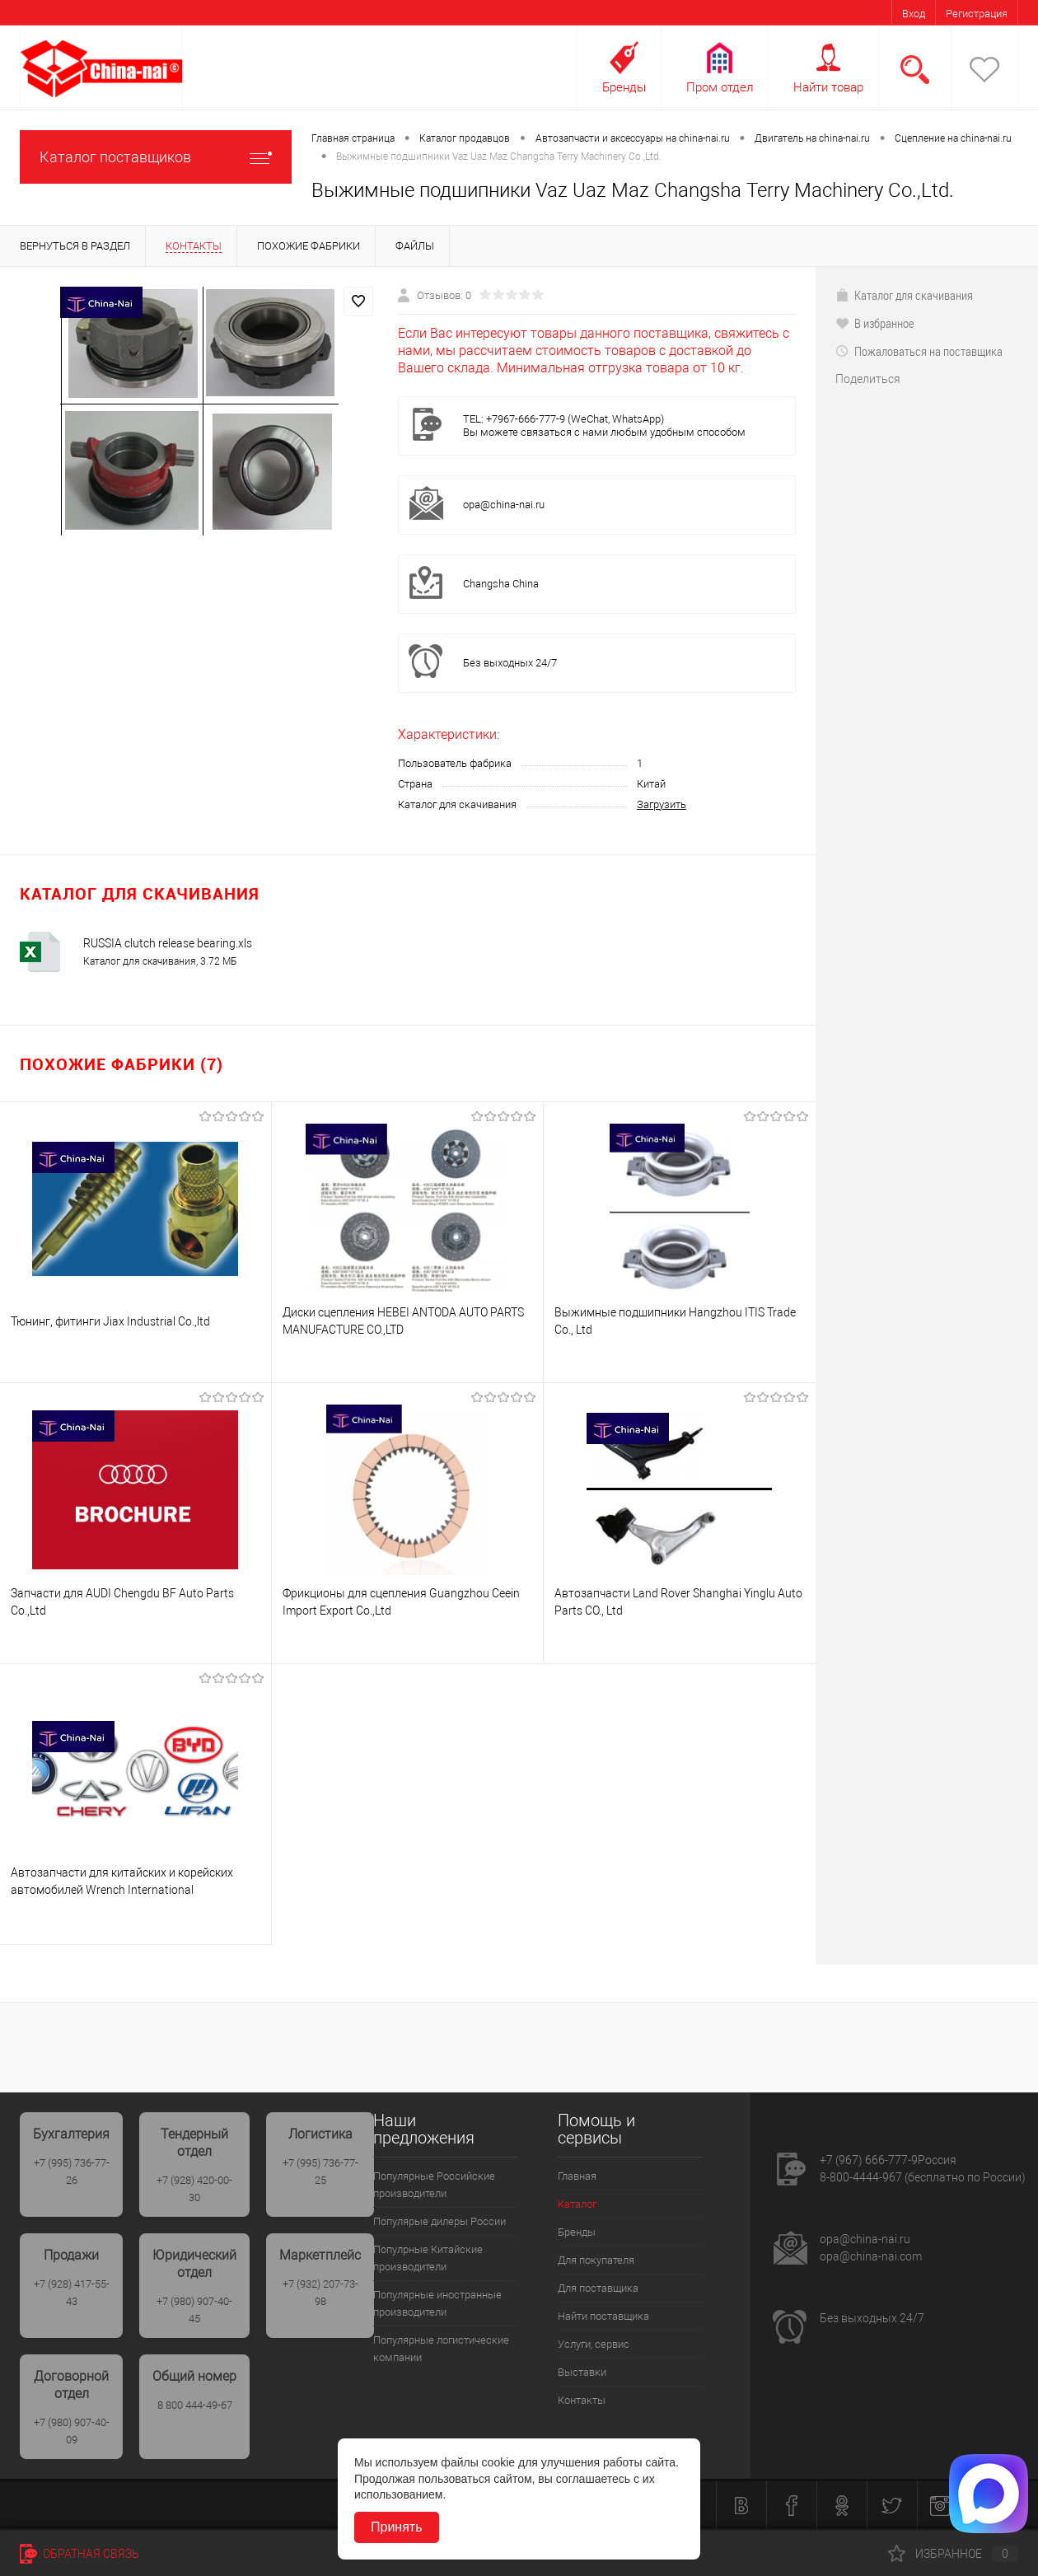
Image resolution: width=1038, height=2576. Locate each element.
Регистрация (977, 13)
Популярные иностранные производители (437, 2303)
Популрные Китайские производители (428, 2258)
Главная (577, 2176)
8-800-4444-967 (861, 2177)
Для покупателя (596, 2260)
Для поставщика (598, 2288)
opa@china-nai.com (871, 2256)
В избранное (874, 323)
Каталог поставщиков (156, 157)
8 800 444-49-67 (194, 2405)
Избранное (953, 2553)
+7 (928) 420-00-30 (194, 2189)
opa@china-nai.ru (504, 504)
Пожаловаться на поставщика (919, 351)
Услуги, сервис (593, 2344)
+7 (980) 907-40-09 (72, 2431)
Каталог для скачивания (904, 295)
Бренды (624, 87)
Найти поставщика (603, 2316)
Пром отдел (719, 87)
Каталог (577, 2204)
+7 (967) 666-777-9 (869, 2160)
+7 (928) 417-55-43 (72, 2292)
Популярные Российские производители (434, 2185)
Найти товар (828, 87)
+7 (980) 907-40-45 (194, 2310)
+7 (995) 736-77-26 (72, 2171)
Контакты (582, 2400)
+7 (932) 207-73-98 (320, 2292)
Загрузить (661, 804)
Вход (913, 13)
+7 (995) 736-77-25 (320, 2171)
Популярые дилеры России (439, 2221)
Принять (397, 2527)
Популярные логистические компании (441, 2348)
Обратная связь (79, 2553)
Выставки (582, 2372)
